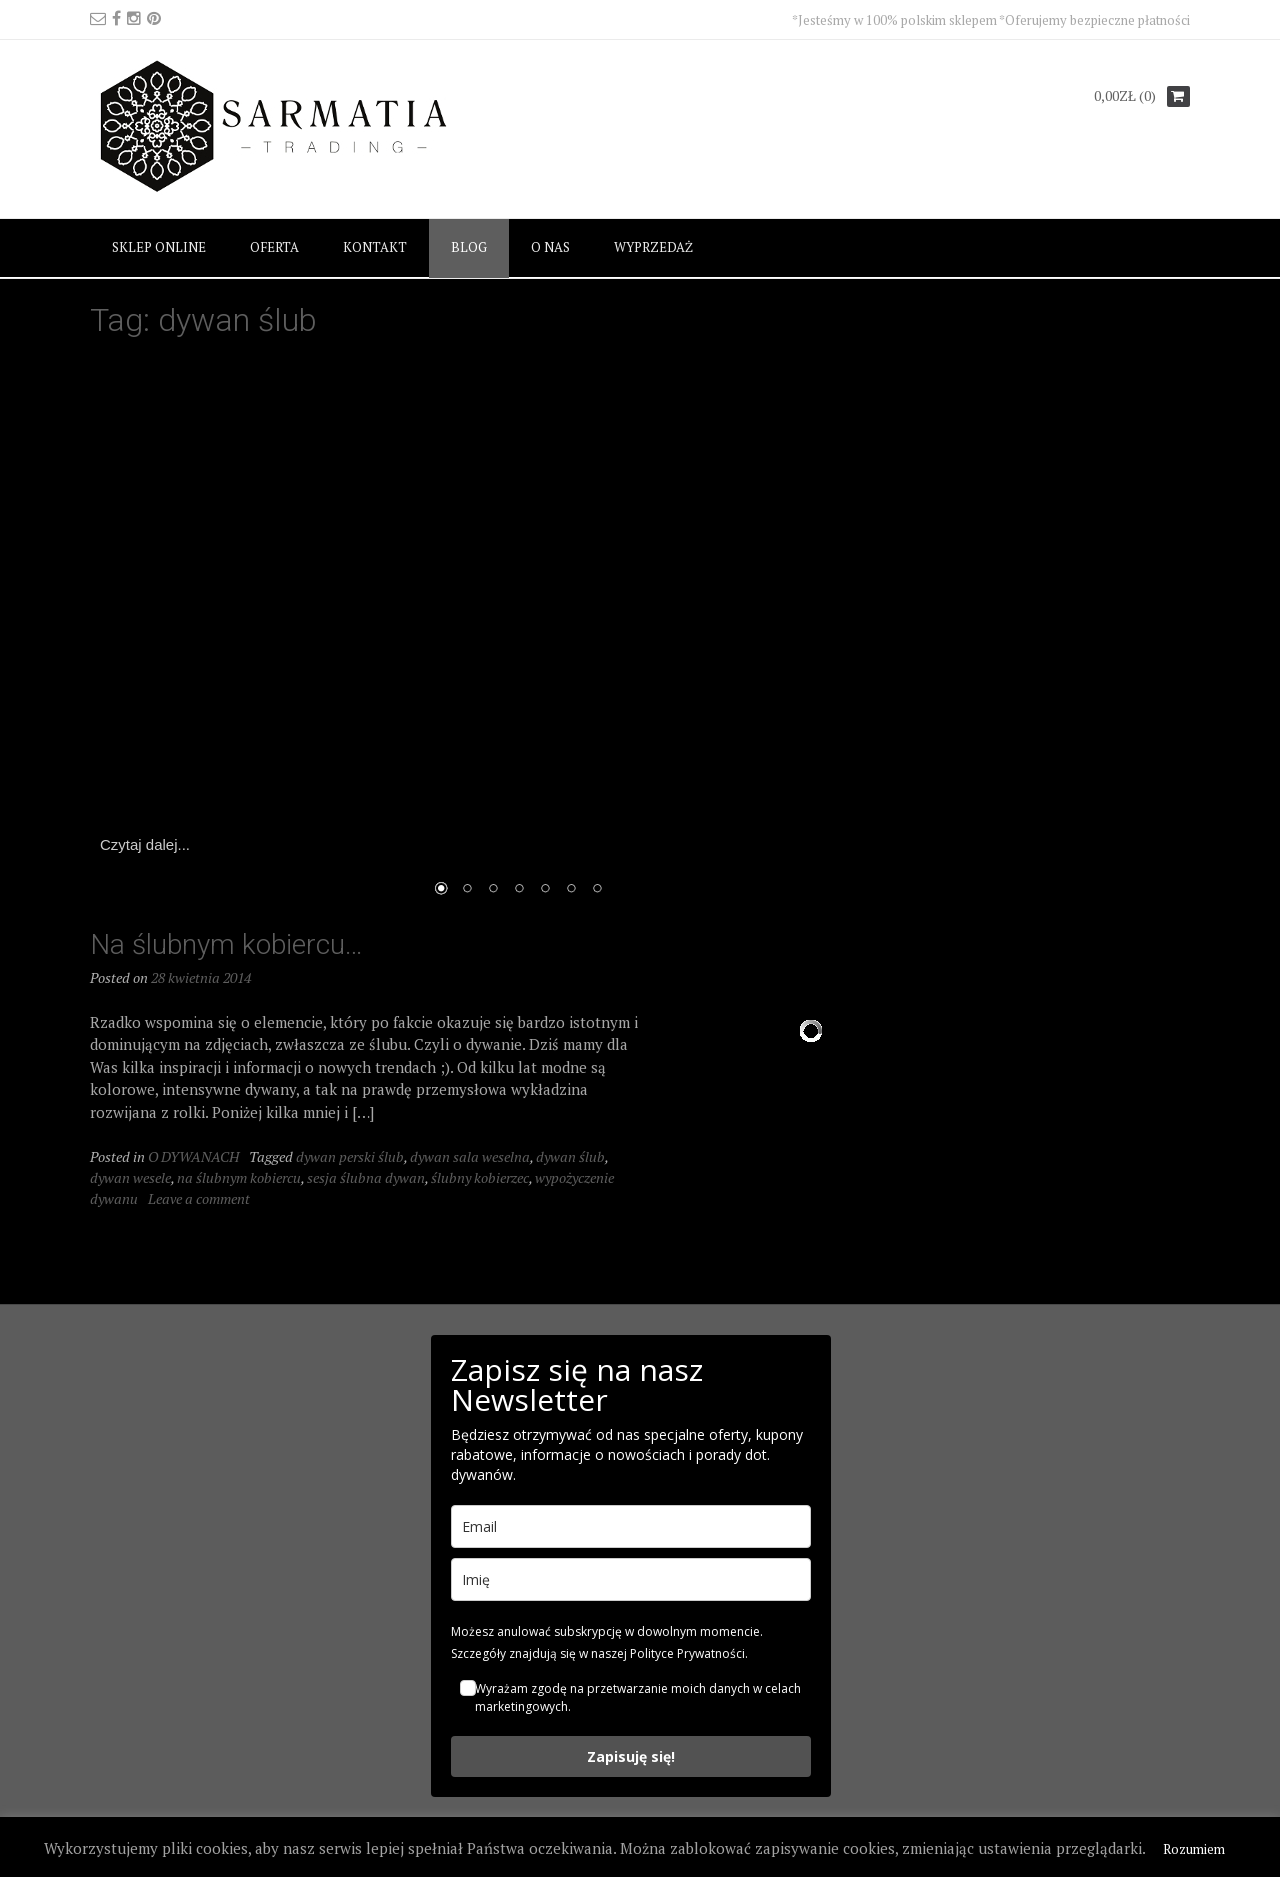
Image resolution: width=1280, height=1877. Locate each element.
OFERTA (274, 247)
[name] (631, 1579)
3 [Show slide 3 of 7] (493, 890)
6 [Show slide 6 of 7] (571, 890)
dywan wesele (130, 1177)
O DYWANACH (193, 1156)
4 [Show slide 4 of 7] (519, 890)
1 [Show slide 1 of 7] (441, 890)
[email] (631, 1526)
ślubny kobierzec (480, 1177)
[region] (519, 637)
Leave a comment (199, 1198)
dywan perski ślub (350, 1156)
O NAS (550, 247)
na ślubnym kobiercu (239, 1177)
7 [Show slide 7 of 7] (597, 890)
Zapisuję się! (631, 1756)
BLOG (469, 247)
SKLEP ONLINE (159, 247)
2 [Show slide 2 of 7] (467, 890)
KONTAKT (375, 247)
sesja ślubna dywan (366, 1177)
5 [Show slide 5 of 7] (545, 890)
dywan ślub (570, 1156)
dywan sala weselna (470, 1156)
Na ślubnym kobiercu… (226, 944)
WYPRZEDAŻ (653, 247)
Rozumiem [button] (1194, 1849)
